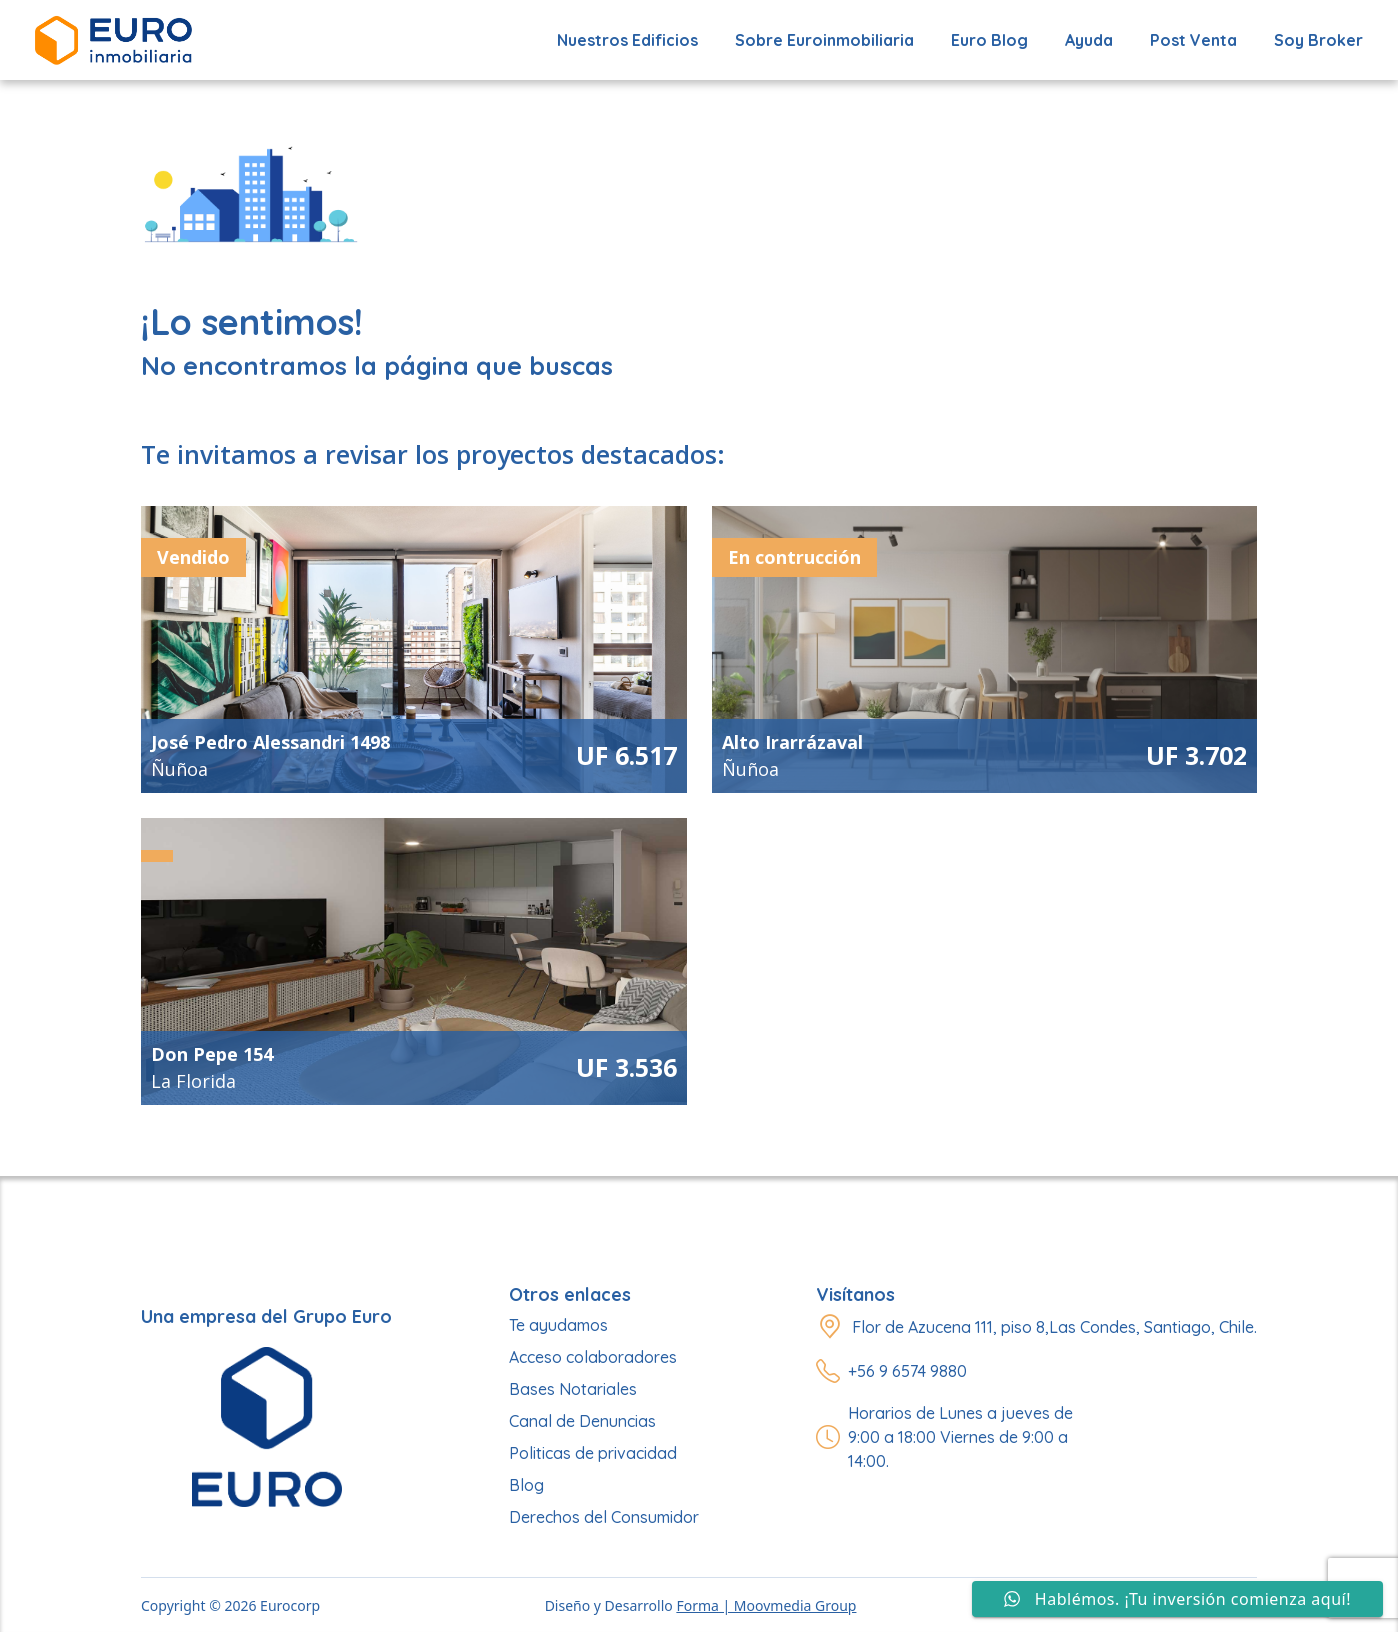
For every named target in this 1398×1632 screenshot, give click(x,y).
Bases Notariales (573, 1389)
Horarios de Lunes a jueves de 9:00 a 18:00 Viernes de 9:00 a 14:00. (960, 1437)
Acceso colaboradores (593, 1357)
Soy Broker (1318, 40)
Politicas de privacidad (593, 1453)
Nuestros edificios (627, 40)
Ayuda (1089, 40)
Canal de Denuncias (582, 1421)
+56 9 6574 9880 (907, 1371)
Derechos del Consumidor (604, 1517)
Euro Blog (989, 40)
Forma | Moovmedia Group (766, 1605)
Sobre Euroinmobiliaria (824, 40)
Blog (526, 1485)
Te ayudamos (558, 1325)
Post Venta (1193, 40)
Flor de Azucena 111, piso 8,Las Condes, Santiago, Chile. (1054, 1327)
